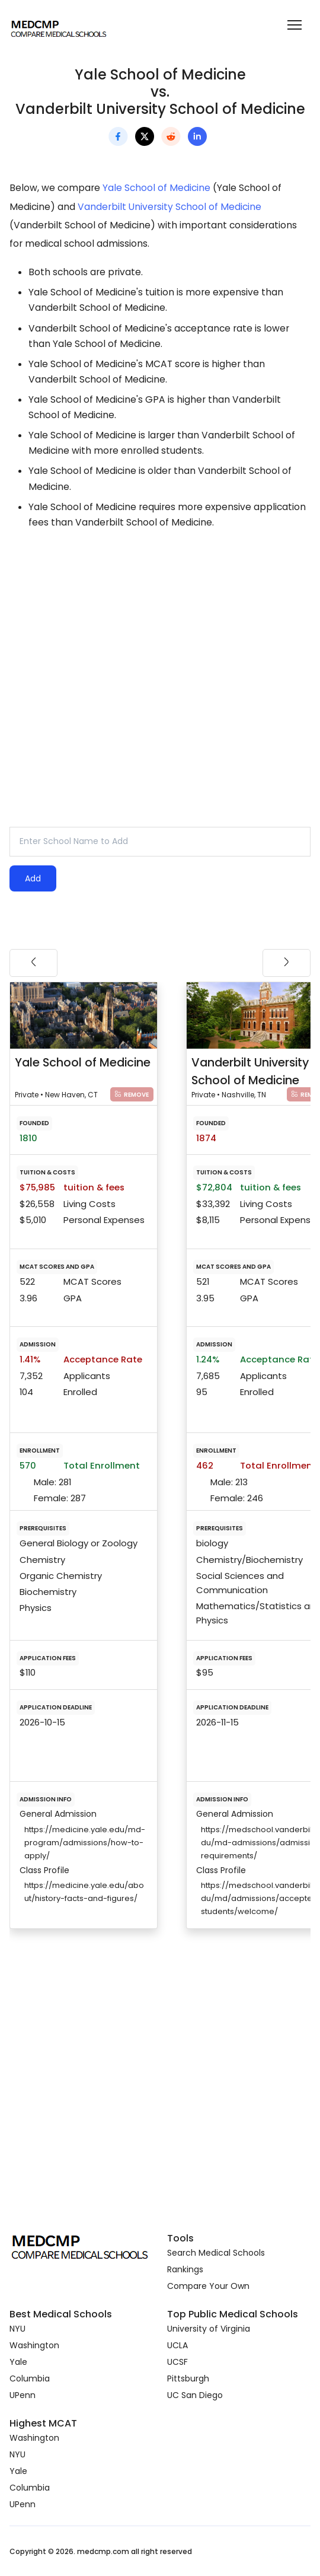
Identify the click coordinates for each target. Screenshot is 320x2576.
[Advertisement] (160, 644)
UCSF (177, 2362)
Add (33, 878)
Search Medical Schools (216, 2253)
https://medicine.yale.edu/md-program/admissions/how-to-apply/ (84, 1842)
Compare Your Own (208, 2286)
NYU (17, 2329)
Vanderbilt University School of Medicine (169, 206)
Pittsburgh (188, 2378)
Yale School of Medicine (156, 188)
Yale (18, 2362)
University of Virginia (208, 2329)
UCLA (177, 2345)
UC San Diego (195, 2395)
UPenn (22, 2395)
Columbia (29, 2378)
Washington (34, 2345)
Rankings (185, 2269)
